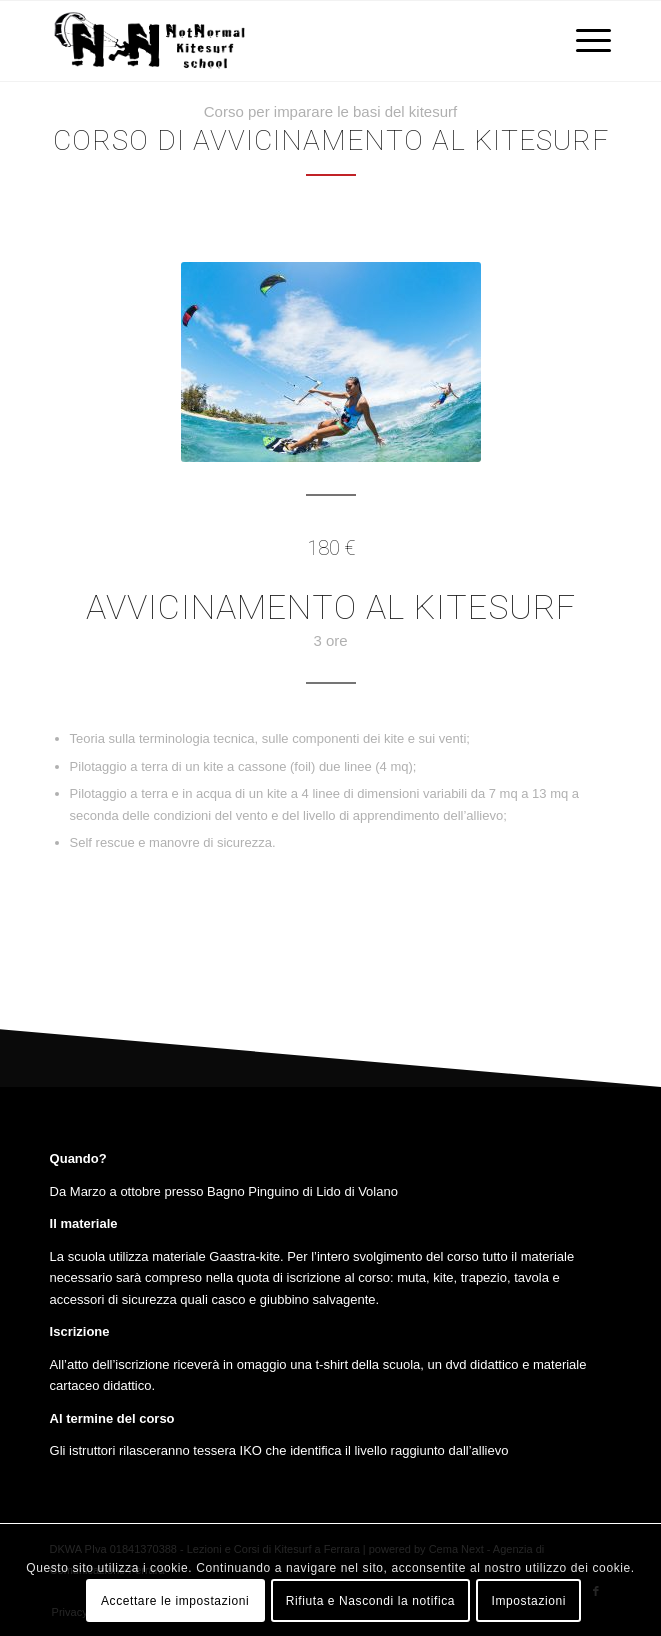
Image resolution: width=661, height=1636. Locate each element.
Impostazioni (529, 1601)
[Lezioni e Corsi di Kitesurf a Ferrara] (274, 41)
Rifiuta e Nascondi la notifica (370, 1601)
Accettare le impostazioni (175, 1601)
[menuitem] (583, 41)
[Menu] (583, 41)
